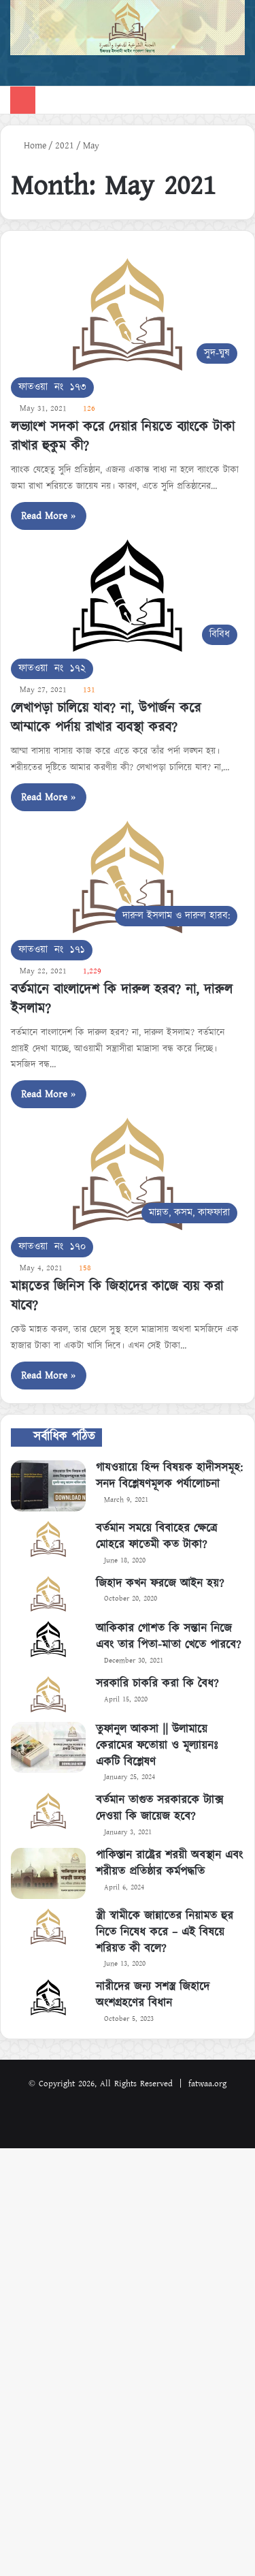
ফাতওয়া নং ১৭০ (52, 1247)
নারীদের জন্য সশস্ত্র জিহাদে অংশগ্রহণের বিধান (152, 1995)
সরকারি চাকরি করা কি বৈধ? (157, 1684)
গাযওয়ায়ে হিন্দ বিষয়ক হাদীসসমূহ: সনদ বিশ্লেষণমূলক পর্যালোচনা (169, 1476)
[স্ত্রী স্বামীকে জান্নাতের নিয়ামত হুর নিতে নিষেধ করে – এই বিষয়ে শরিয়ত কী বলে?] (48, 1927)
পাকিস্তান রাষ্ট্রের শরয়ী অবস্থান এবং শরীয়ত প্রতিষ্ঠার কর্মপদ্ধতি (169, 1863)
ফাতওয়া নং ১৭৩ (52, 387)
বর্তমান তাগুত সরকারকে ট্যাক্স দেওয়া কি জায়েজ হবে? (159, 1808)
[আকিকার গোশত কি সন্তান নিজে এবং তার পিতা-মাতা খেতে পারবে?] (48, 1639)
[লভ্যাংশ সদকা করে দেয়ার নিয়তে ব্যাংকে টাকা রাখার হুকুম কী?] (127, 314)
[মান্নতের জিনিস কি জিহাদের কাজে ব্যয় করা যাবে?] (127, 1174)
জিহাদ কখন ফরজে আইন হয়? (160, 1583)
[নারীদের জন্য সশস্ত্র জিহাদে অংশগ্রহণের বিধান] (48, 1997)
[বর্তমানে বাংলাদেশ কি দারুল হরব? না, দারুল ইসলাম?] (127, 877)
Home (28, 146)
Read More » (48, 516)
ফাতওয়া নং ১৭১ (51, 950)
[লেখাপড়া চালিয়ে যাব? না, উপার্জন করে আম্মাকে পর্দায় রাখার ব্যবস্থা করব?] (127, 595)
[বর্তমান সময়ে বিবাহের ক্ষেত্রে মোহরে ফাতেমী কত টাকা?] (48, 1539)
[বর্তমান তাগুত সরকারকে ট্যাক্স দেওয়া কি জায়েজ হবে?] (48, 1811)
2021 (64, 146)
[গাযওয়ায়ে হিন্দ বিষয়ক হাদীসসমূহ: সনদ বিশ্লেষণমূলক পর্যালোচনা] (48, 1485)
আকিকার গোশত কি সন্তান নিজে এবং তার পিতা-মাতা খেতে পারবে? (168, 1636)
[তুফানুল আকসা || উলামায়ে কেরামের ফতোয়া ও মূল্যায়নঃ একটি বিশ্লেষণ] (48, 1747)
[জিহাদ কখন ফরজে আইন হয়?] (48, 1594)
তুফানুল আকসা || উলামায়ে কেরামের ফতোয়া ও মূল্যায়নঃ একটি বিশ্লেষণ (157, 1745)
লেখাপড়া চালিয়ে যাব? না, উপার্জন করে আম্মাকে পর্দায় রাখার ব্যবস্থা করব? (106, 718)
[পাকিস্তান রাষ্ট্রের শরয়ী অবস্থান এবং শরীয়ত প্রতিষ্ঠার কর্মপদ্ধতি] (48, 1873)
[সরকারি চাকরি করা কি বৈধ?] (48, 1694)
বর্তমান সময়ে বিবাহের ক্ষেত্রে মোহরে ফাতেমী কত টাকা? (156, 1536)
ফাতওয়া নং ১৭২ (52, 668)
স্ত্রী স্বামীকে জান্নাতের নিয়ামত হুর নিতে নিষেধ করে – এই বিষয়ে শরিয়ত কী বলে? (164, 1932)
